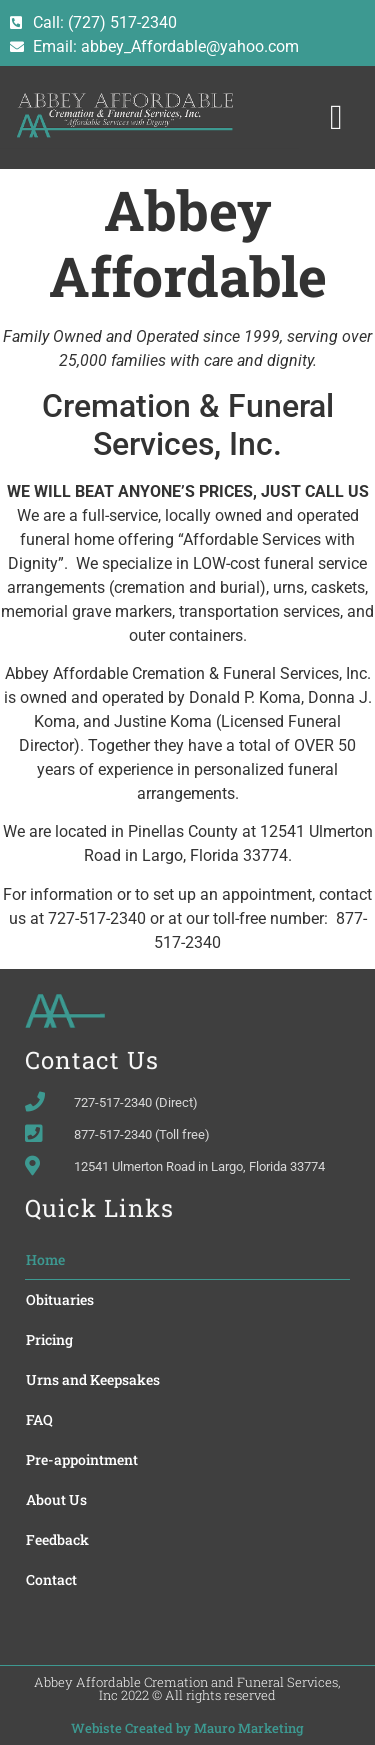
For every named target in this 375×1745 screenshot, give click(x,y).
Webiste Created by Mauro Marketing (187, 1728)
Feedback (57, 1539)
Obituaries (60, 1299)
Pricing (49, 1339)
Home (45, 1259)
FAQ (39, 1419)
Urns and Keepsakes (93, 1379)
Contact (51, 1579)
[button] (336, 117)
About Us (56, 1499)
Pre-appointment (82, 1459)
